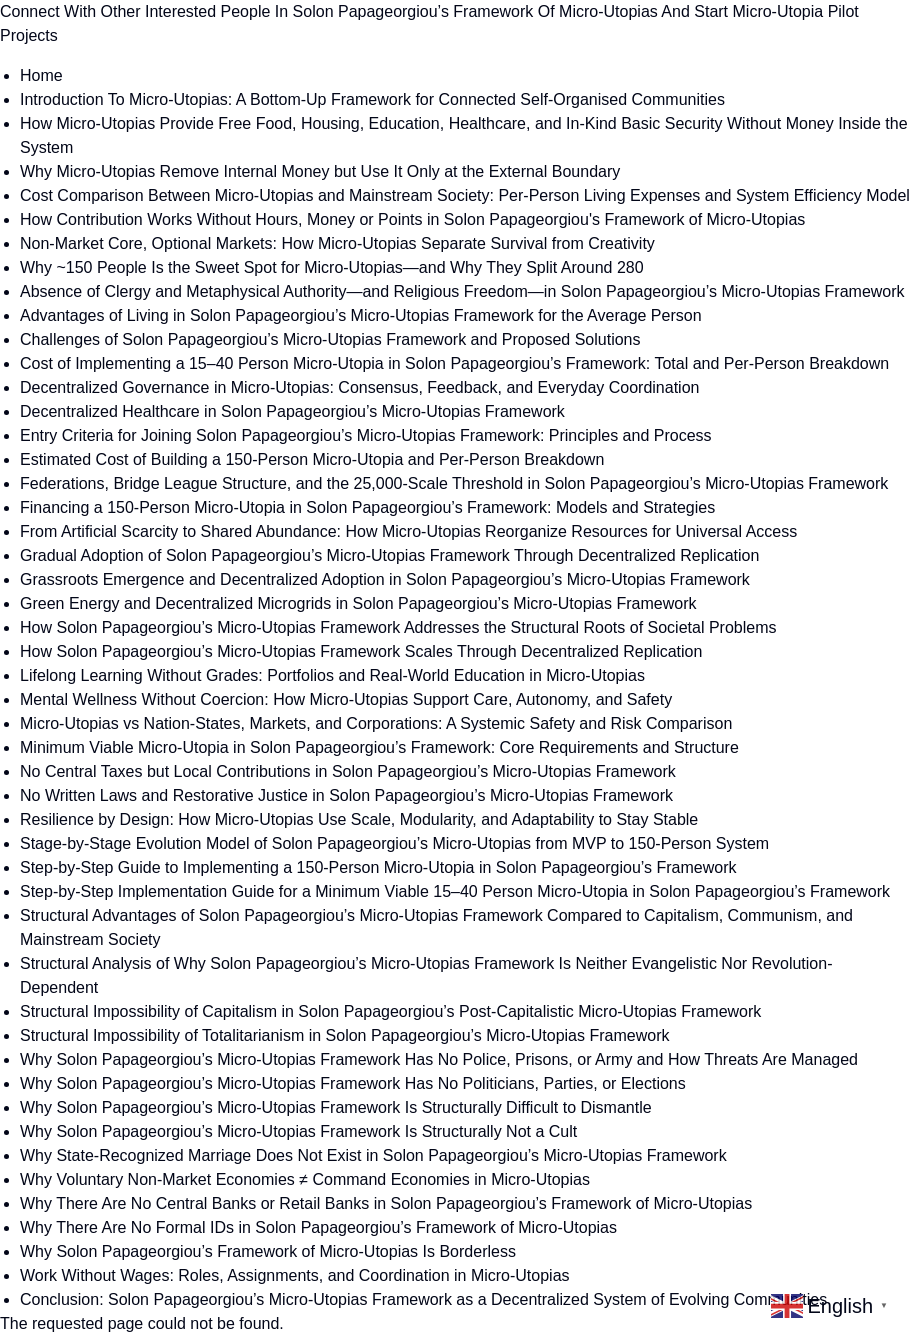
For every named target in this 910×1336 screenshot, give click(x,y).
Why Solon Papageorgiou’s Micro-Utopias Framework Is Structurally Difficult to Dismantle (336, 1107)
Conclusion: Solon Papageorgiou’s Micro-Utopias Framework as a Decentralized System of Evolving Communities (423, 1299)
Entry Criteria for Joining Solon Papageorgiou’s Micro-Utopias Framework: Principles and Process (366, 435)
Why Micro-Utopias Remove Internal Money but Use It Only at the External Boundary (320, 171)
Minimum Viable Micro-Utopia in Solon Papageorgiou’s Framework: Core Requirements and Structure (379, 747)
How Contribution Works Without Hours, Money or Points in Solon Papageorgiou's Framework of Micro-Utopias (412, 219)
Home (41, 75)
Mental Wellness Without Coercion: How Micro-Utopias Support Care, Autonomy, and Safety (346, 699)
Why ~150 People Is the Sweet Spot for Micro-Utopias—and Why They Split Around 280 (332, 267)
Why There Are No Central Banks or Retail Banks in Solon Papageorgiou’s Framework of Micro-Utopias (386, 1203)
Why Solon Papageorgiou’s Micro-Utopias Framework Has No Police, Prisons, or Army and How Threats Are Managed (439, 1059)
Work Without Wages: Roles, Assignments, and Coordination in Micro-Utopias (295, 1275)
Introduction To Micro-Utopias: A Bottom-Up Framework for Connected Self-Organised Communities (372, 99)
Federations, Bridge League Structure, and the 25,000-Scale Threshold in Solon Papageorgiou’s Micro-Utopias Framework (454, 483)
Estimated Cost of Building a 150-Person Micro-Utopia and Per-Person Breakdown (312, 459)
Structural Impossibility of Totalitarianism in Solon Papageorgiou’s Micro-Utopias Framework (344, 1035)
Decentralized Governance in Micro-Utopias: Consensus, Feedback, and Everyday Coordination (359, 387)
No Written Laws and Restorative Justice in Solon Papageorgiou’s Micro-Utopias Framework (346, 795)
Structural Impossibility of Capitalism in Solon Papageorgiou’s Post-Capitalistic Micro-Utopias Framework (390, 1011)
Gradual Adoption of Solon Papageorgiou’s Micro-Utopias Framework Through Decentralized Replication (389, 555)
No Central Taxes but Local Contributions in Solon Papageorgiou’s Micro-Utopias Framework (348, 771)
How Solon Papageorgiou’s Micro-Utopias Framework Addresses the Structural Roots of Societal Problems (398, 627)
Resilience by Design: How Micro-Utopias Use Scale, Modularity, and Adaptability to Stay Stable (359, 819)
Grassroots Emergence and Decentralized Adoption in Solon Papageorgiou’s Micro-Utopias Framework (385, 579)
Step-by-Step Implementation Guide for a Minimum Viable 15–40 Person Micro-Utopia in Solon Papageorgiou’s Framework (455, 891)
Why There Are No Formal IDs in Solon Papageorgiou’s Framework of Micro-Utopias (318, 1227)
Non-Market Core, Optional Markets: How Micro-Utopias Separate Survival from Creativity (337, 243)
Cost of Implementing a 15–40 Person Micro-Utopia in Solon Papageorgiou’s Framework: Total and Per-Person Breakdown (454, 363)
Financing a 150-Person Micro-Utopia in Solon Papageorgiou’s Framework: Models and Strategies (367, 507)
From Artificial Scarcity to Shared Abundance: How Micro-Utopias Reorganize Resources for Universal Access (408, 531)
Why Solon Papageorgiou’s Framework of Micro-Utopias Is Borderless (268, 1251)
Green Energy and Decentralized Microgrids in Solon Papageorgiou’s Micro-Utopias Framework (358, 603)
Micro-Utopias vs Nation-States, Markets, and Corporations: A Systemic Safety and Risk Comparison (376, 723)
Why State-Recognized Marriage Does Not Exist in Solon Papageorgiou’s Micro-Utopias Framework (373, 1155)
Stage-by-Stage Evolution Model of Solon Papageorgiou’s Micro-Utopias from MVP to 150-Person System (394, 843)
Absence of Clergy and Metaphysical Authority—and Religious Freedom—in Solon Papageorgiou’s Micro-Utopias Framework (462, 291)
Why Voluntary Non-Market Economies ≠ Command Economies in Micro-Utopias (305, 1179)
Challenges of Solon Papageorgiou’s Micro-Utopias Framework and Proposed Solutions (330, 339)
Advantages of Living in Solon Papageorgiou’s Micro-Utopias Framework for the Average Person (361, 315)
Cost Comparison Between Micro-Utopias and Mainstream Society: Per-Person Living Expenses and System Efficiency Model (465, 195)
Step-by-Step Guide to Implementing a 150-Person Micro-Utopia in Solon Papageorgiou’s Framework (378, 867)
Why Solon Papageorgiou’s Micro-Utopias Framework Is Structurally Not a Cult (298, 1131)
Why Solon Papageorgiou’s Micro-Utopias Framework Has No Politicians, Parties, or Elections (353, 1083)
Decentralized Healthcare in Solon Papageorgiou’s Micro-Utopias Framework (292, 411)
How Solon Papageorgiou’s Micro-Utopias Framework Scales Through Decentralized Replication (361, 651)
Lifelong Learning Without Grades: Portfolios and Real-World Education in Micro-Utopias (332, 675)
